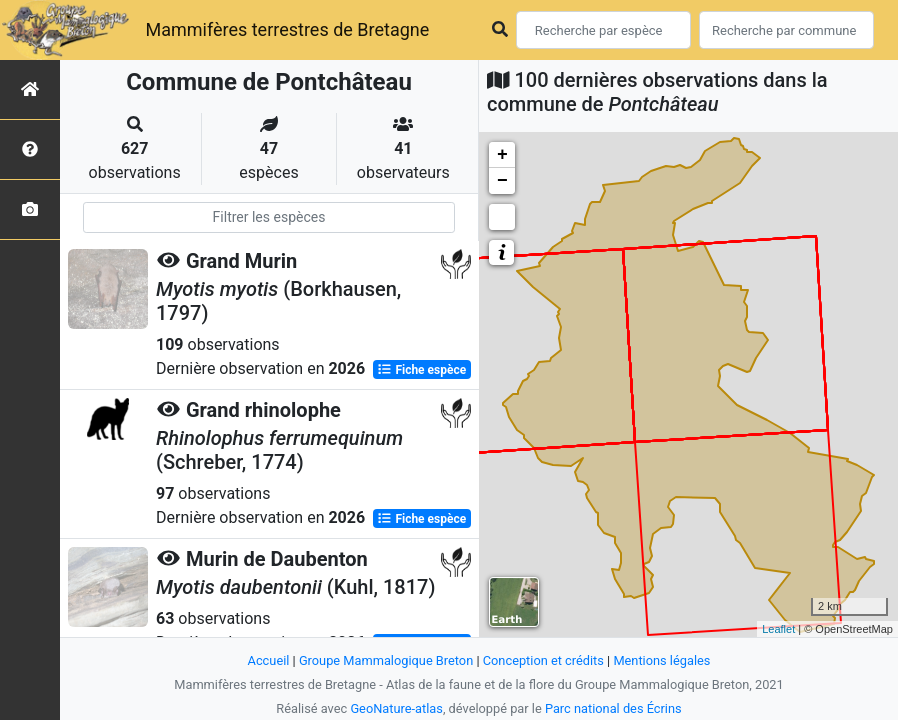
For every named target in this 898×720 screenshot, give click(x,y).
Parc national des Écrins (613, 708)
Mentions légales (661, 660)
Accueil (269, 660)
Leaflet (778, 629)
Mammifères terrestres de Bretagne (287, 29)
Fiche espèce (421, 370)
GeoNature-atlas (396, 708)
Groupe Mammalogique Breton (386, 660)
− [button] (502, 181)
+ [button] (502, 155)
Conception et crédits (543, 660)
